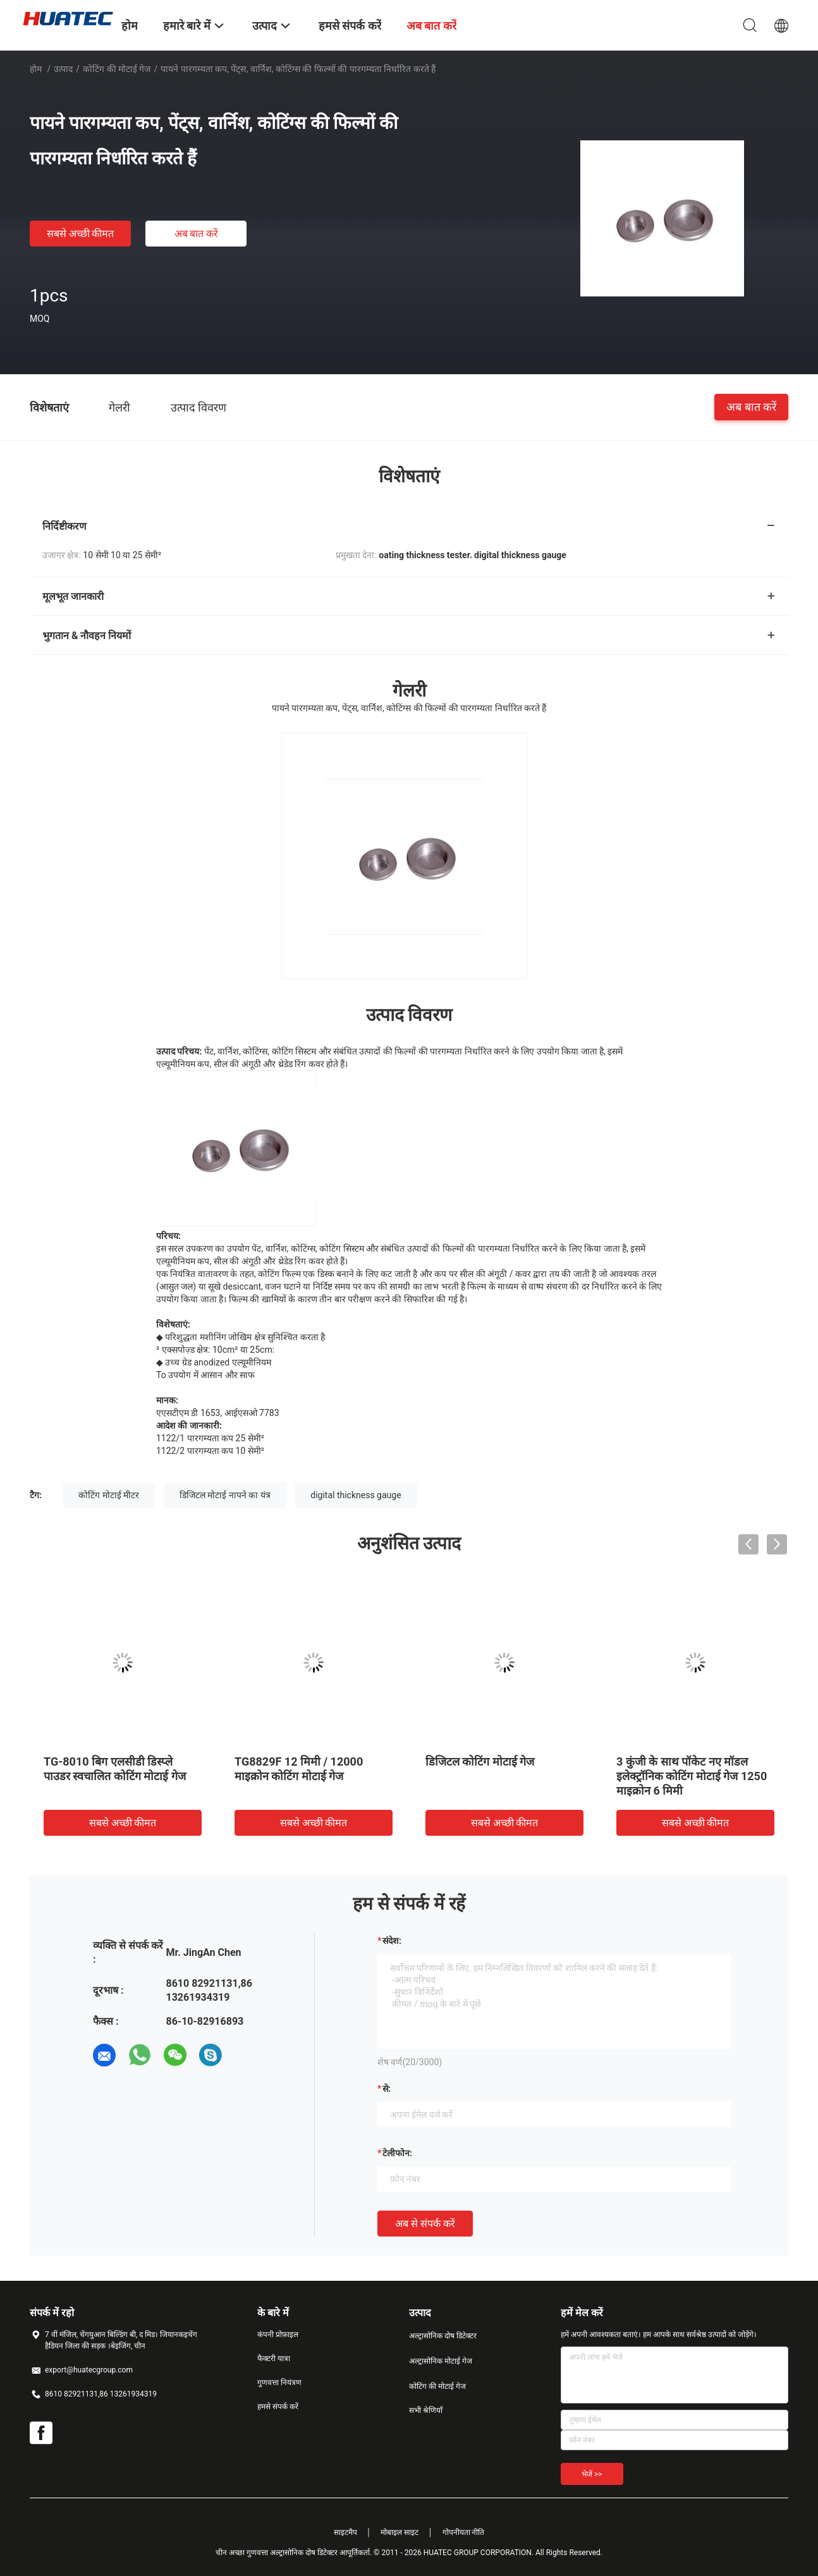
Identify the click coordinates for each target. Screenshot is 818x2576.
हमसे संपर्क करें (277, 2406)
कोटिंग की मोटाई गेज (116, 69)
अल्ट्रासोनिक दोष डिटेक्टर (443, 2335)
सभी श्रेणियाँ (426, 2410)
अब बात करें (196, 234)
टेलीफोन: (397, 2153)
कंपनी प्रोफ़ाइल (277, 2334)
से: (386, 2089)
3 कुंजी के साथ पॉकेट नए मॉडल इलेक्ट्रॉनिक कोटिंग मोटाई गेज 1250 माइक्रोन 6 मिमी (691, 1776)
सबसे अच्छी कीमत (80, 234)
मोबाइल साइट (399, 2532)
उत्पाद (63, 69)
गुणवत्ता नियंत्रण (279, 2382)
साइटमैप (345, 2532)
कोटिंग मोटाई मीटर (108, 1495)
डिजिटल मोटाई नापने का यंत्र (225, 1495)
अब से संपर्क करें (425, 2224)
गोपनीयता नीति (464, 2532)
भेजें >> (592, 2474)
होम (36, 69)
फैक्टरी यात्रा (273, 2358)
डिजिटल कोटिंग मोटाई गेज (479, 1761)
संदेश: (391, 1941)
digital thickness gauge (355, 1495)
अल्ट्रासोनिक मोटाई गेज (440, 2361)
